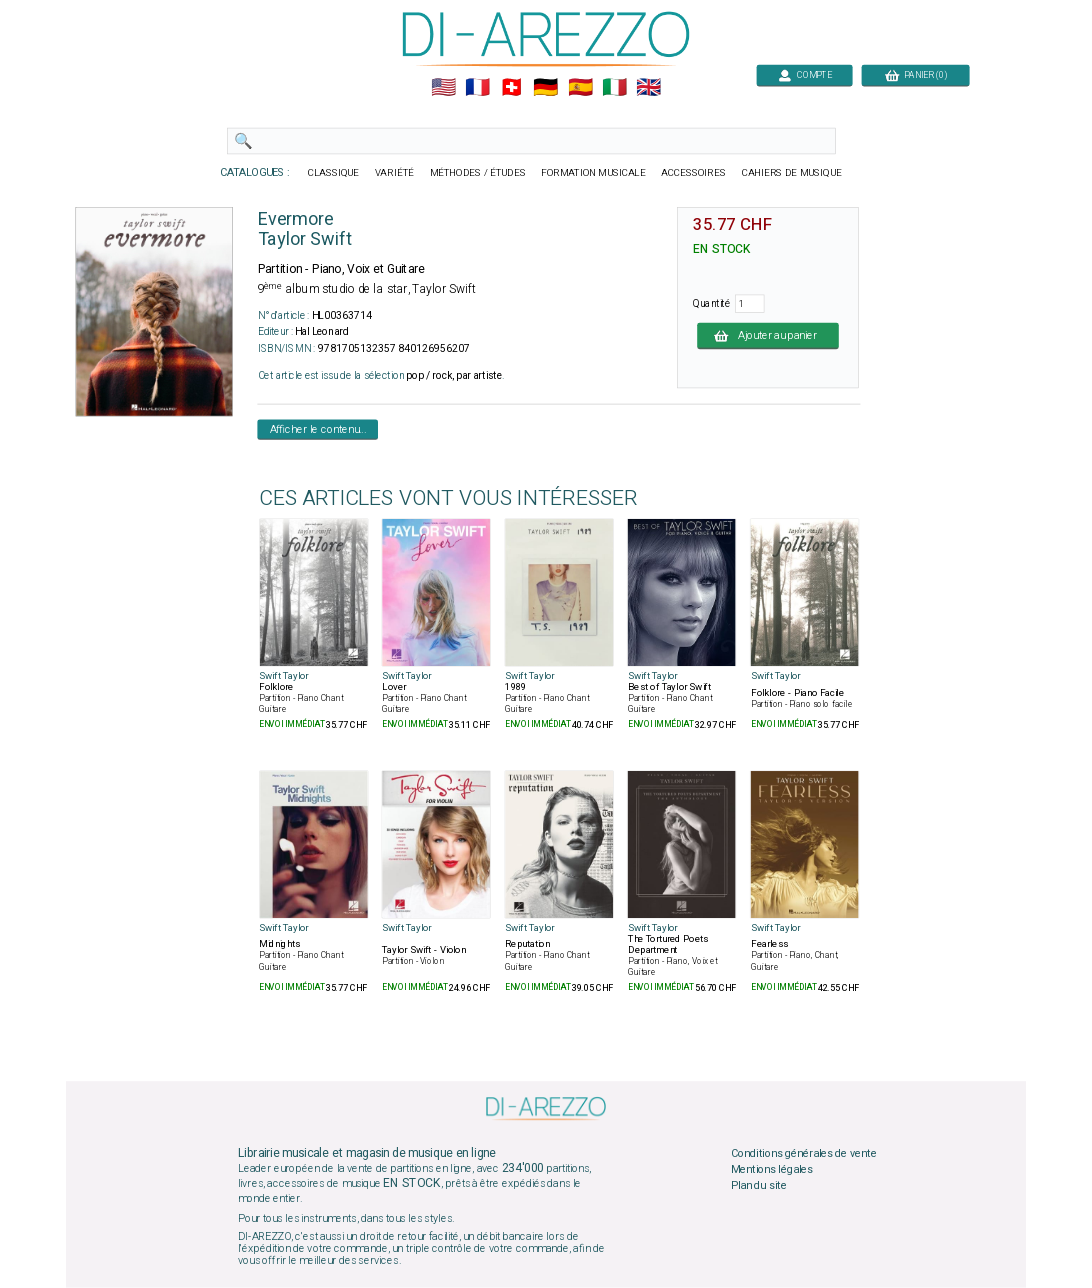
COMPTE (805, 74)
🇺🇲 (443, 88)
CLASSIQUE (334, 173)
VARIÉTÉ (394, 173)
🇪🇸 (580, 88)
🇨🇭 (511, 88)
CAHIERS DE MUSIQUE (792, 173)
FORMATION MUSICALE (593, 173)
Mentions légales (772, 1170)
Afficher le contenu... (318, 429)
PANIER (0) (916, 74)
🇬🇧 (648, 88)
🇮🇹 (614, 88)
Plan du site (759, 1185)
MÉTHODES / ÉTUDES (478, 173)
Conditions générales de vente (804, 1154)
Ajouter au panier (768, 335)
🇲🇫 (477, 88)
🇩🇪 (545, 88)
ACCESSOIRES (693, 173)
